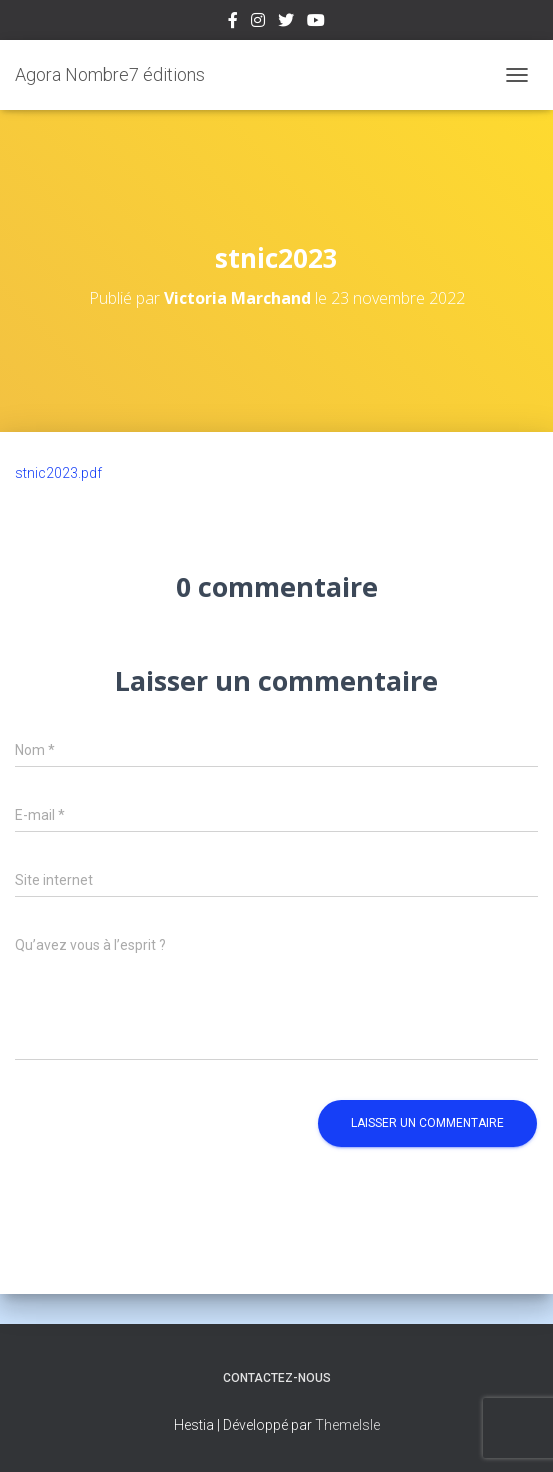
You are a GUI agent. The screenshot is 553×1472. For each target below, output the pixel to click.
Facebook (233, 23)
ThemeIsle (347, 1425)
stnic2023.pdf (58, 473)
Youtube (316, 23)
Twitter (286, 23)
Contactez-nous (277, 1378)
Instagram (258, 23)
